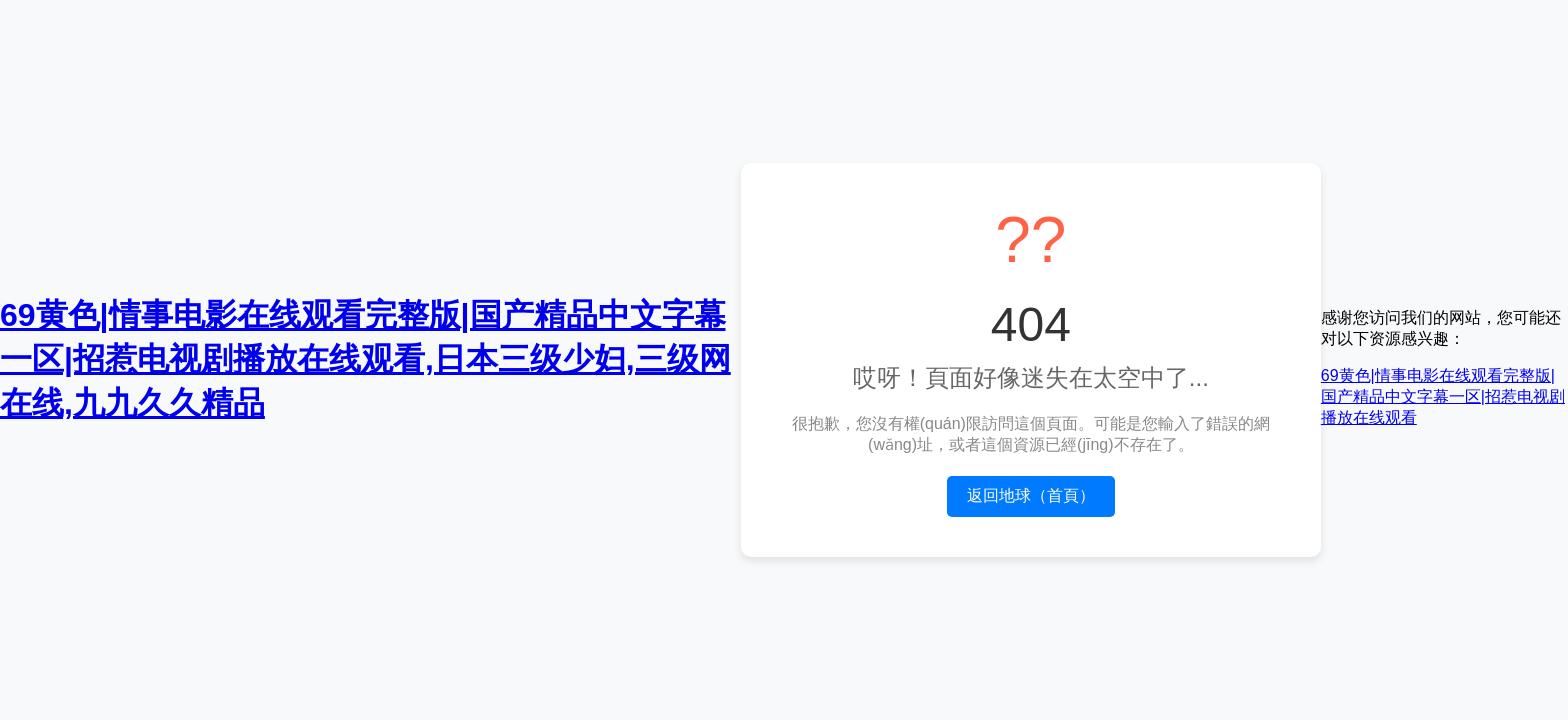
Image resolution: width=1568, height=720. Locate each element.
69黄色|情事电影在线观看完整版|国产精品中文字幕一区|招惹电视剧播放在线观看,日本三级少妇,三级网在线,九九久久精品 (365, 359)
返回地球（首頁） (1031, 495)
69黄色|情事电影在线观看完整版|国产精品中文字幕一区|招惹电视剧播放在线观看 (1443, 396)
